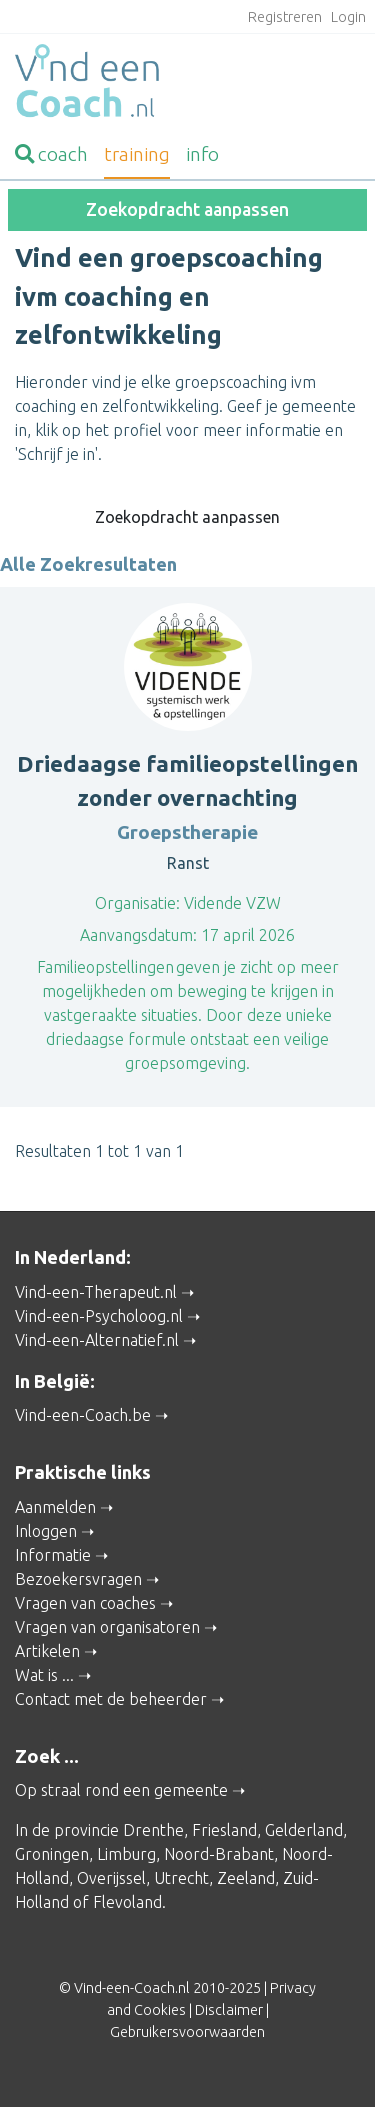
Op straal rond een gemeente (121, 1790)
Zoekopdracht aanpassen (187, 209)
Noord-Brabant (219, 1854)
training (137, 154)
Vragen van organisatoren (107, 1627)
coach (51, 154)
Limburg (126, 1854)
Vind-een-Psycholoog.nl (99, 1316)
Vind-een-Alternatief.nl (97, 1340)
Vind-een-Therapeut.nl (96, 1292)
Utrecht (181, 1878)
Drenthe (153, 1830)
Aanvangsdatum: (138, 935)
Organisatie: (137, 903)
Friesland (224, 1830)
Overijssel (111, 1878)
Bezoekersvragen (78, 1579)
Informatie (53, 1555)
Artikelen (47, 1651)
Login (348, 17)
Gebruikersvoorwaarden (187, 2032)
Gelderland (304, 1830)
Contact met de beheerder (111, 1699)
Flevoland (127, 1902)
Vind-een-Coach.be (83, 1415)
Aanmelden (55, 1507)
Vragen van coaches (85, 1603)
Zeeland (246, 1878)
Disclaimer (229, 2010)
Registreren (285, 17)
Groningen (52, 1854)
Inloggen (46, 1531)
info (202, 154)
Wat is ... (44, 1675)
